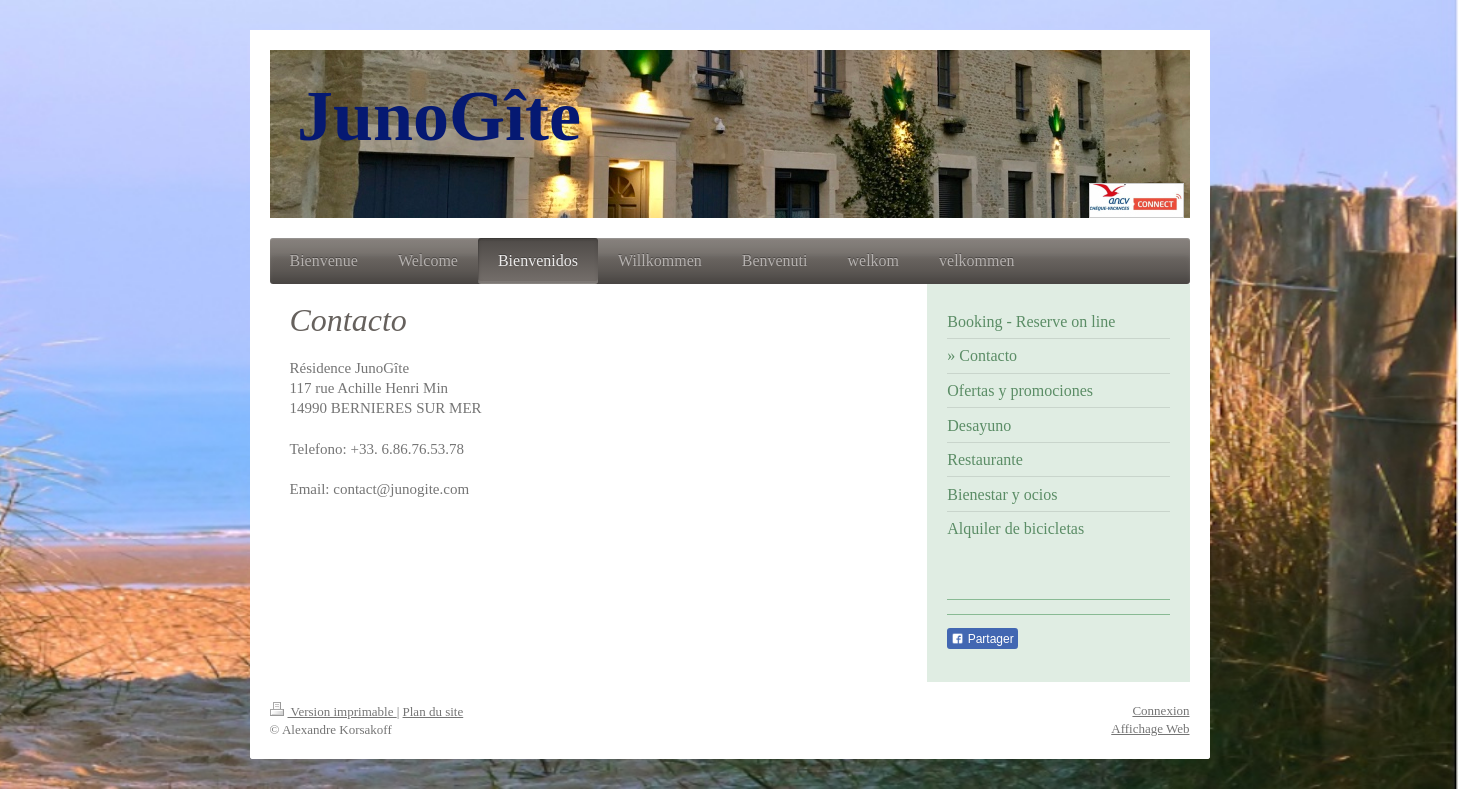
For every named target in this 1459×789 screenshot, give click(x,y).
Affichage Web (1150, 728)
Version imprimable (333, 711)
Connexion (1160, 710)
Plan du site (433, 711)
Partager (982, 639)
